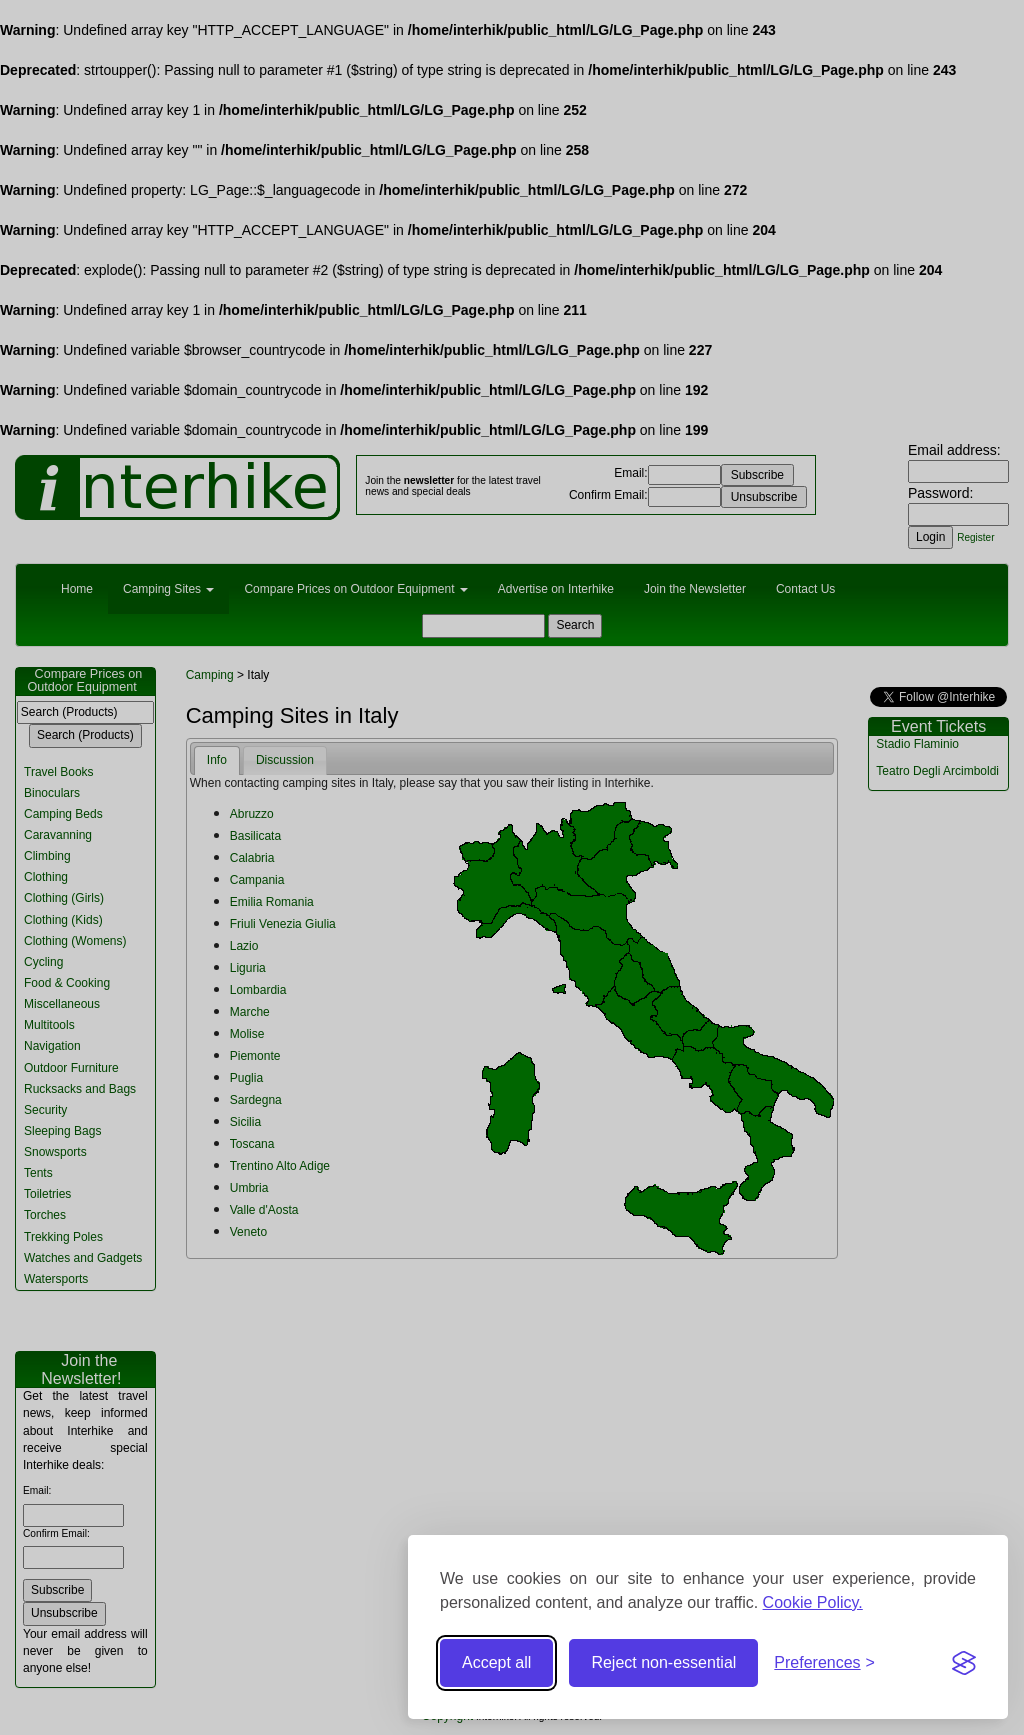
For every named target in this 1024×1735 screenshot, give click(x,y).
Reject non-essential (663, 1662)
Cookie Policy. (813, 1602)
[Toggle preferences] (824, 1663)
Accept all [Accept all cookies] (496, 1662)
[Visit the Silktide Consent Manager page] (964, 1663)
